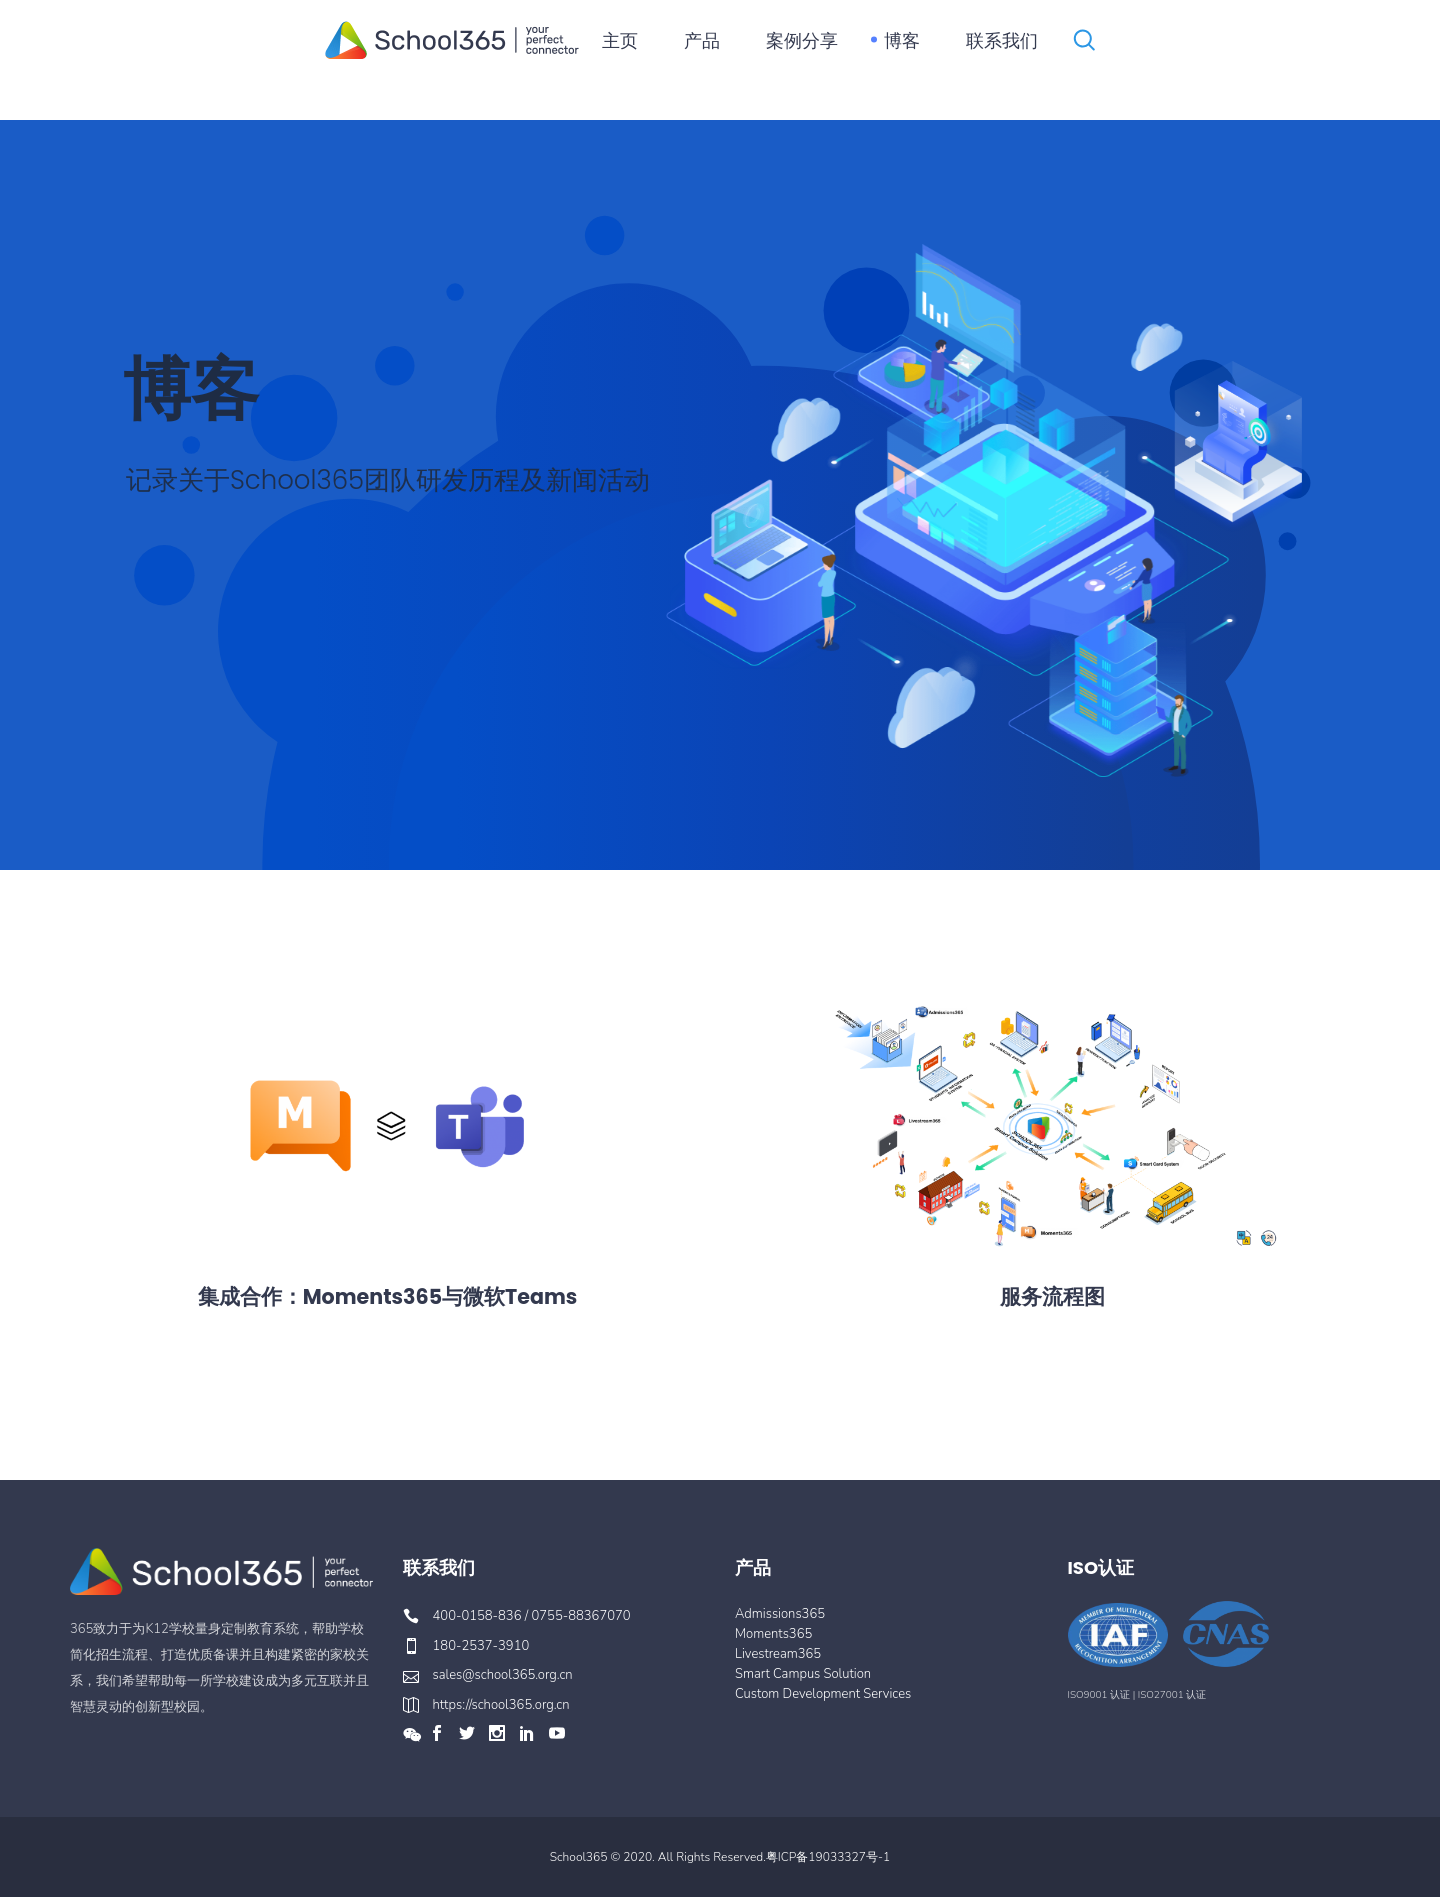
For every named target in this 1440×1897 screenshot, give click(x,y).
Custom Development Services (823, 1694)
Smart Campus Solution (803, 1674)
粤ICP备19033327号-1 (828, 1857)
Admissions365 (780, 1614)
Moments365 (773, 1634)
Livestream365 (778, 1654)
